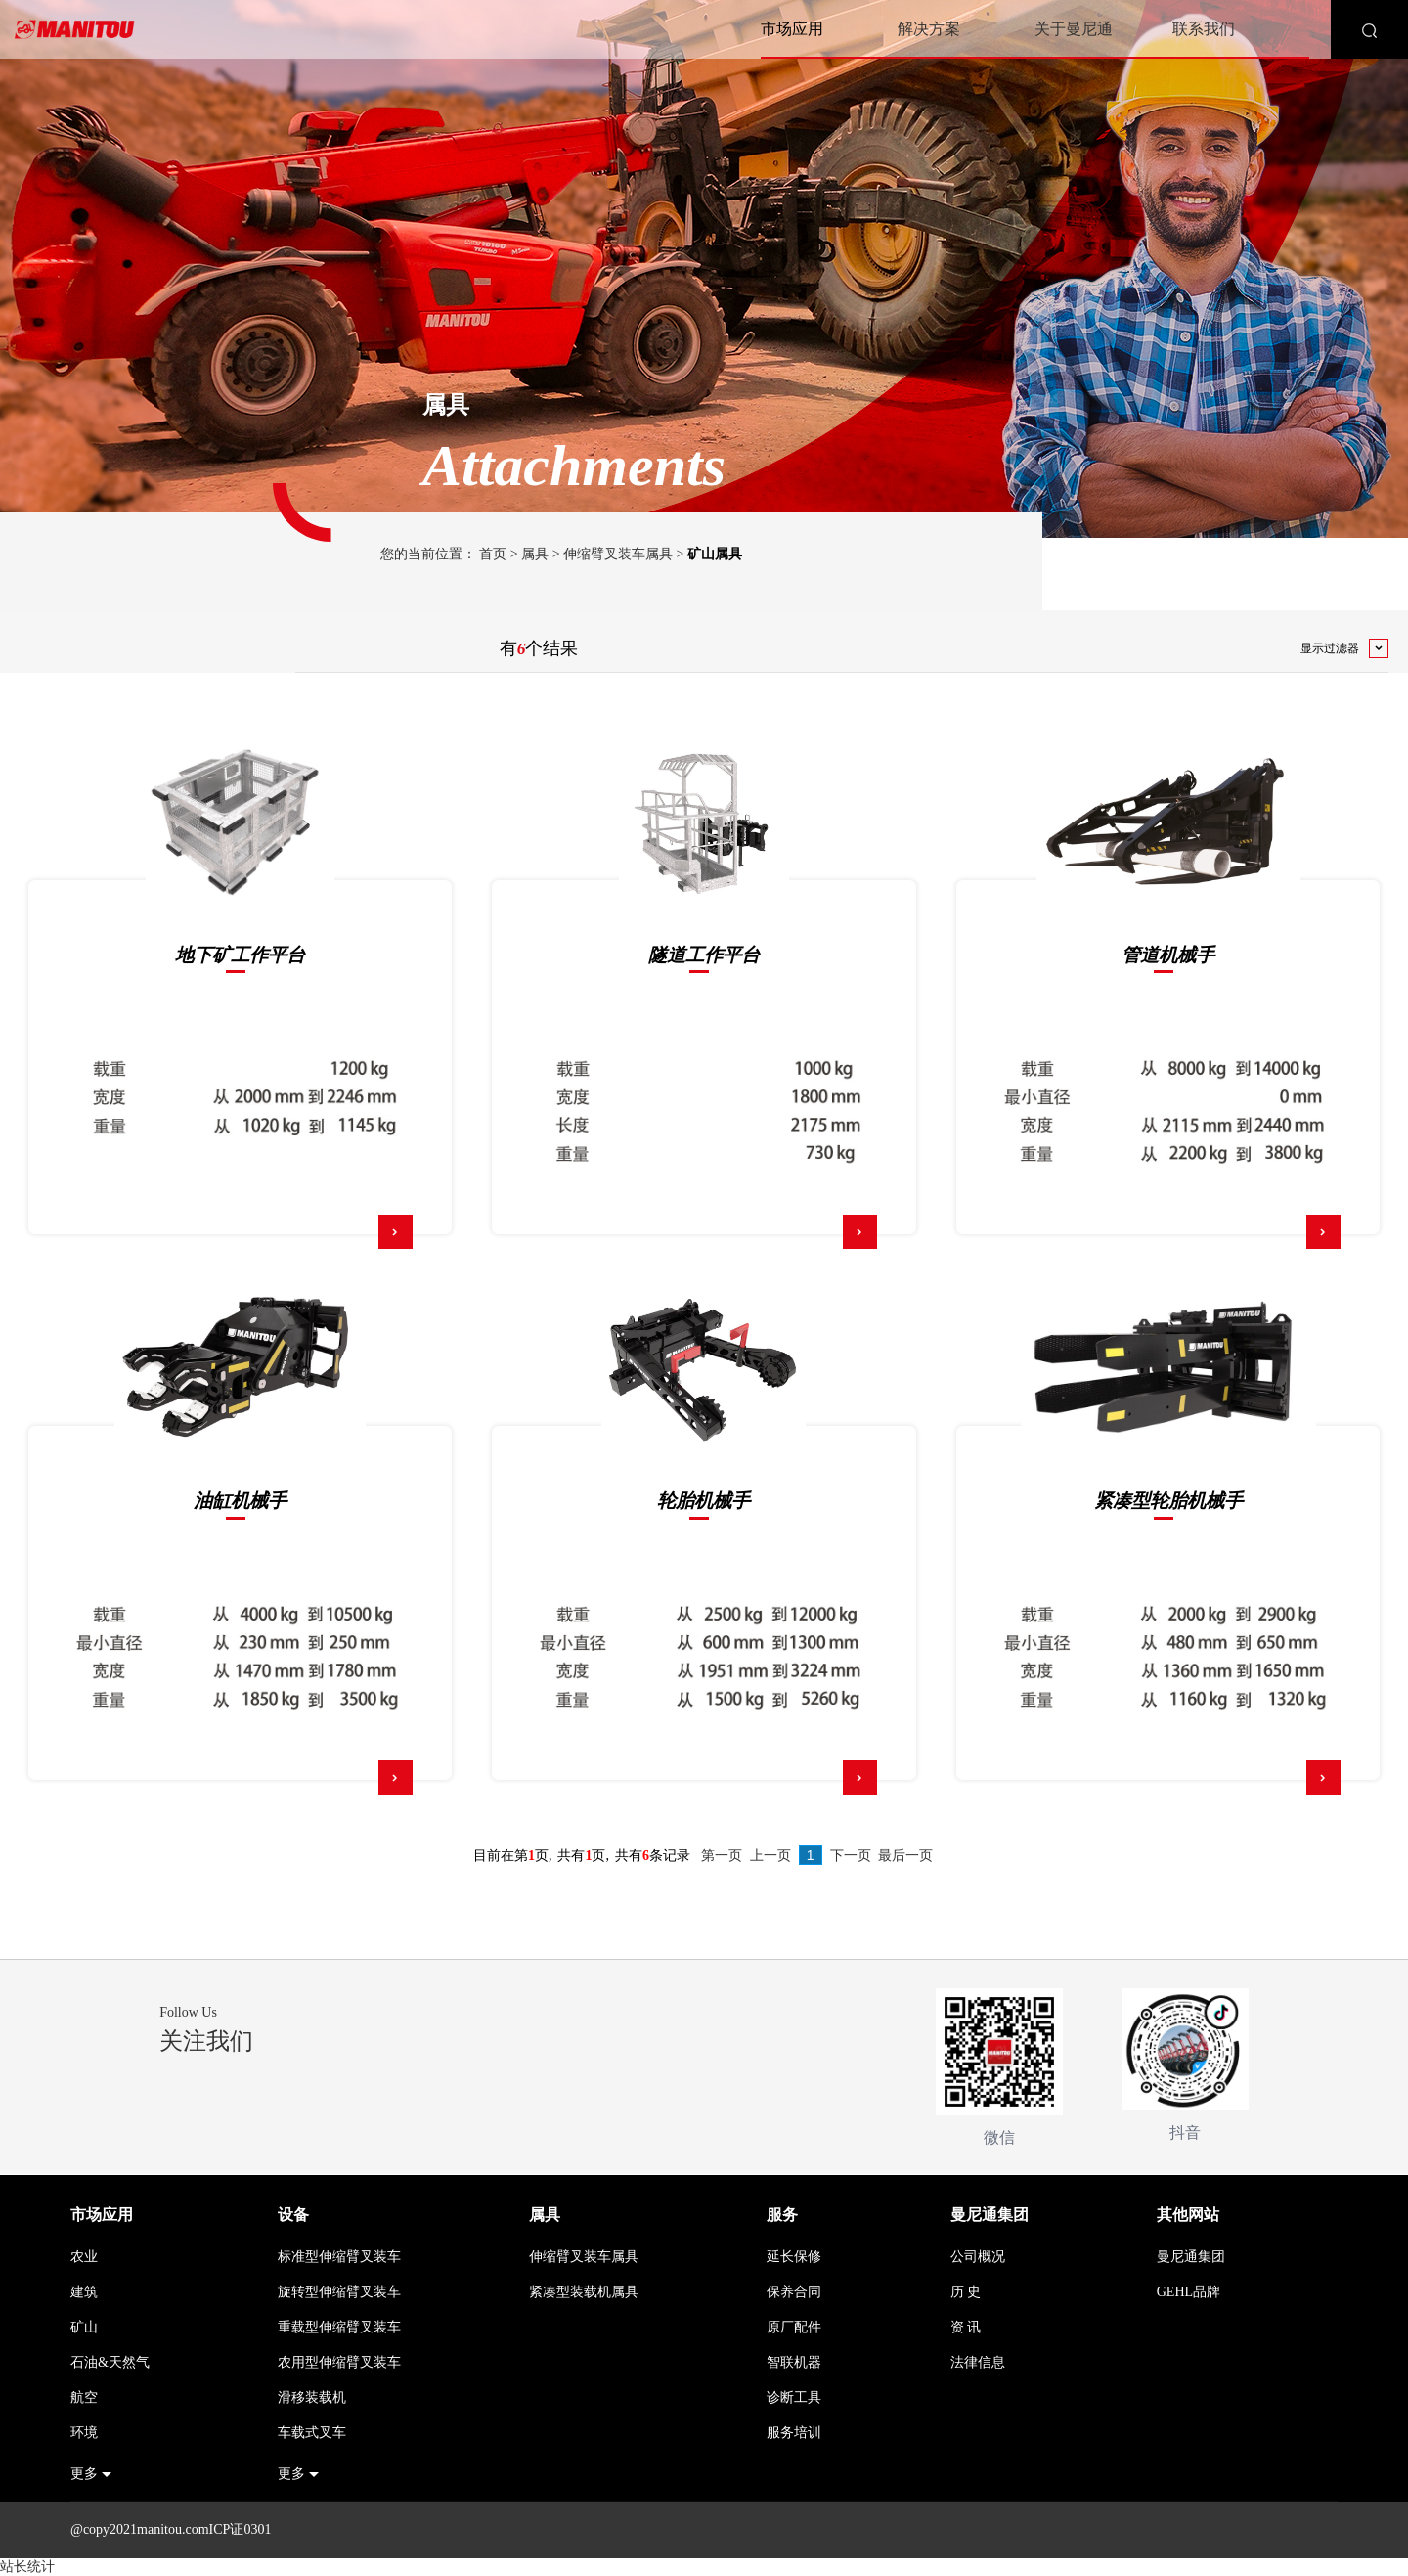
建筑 (84, 2292)
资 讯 (966, 2327)
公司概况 (977, 2256)
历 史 (966, 2292)
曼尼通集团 (989, 2214)
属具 (535, 554)
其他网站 (1188, 2214)
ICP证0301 (240, 2529)
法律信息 (977, 2362)
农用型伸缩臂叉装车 (339, 2362)
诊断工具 (794, 2397)
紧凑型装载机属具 (583, 2292)
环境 (84, 2432)
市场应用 (792, 29)
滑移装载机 (312, 2397)
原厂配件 (794, 2327)
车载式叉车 (312, 2432)
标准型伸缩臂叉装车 (339, 2256)
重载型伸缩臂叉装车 (339, 2327)
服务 (782, 2214)
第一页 (721, 1855)
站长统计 (27, 2566)
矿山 (84, 2327)
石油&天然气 (110, 2362)
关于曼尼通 (1073, 29)
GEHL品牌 (1188, 2292)
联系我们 (1203, 29)
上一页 (770, 1855)
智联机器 (794, 2362)
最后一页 (905, 1855)
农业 (84, 2256)
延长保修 (794, 2256)
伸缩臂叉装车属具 (618, 554)
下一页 (850, 1855)
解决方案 (929, 29)
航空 (84, 2397)
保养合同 (794, 2292)
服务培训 (794, 2432)
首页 (492, 554)
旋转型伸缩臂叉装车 (339, 2292)
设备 (293, 2214)
